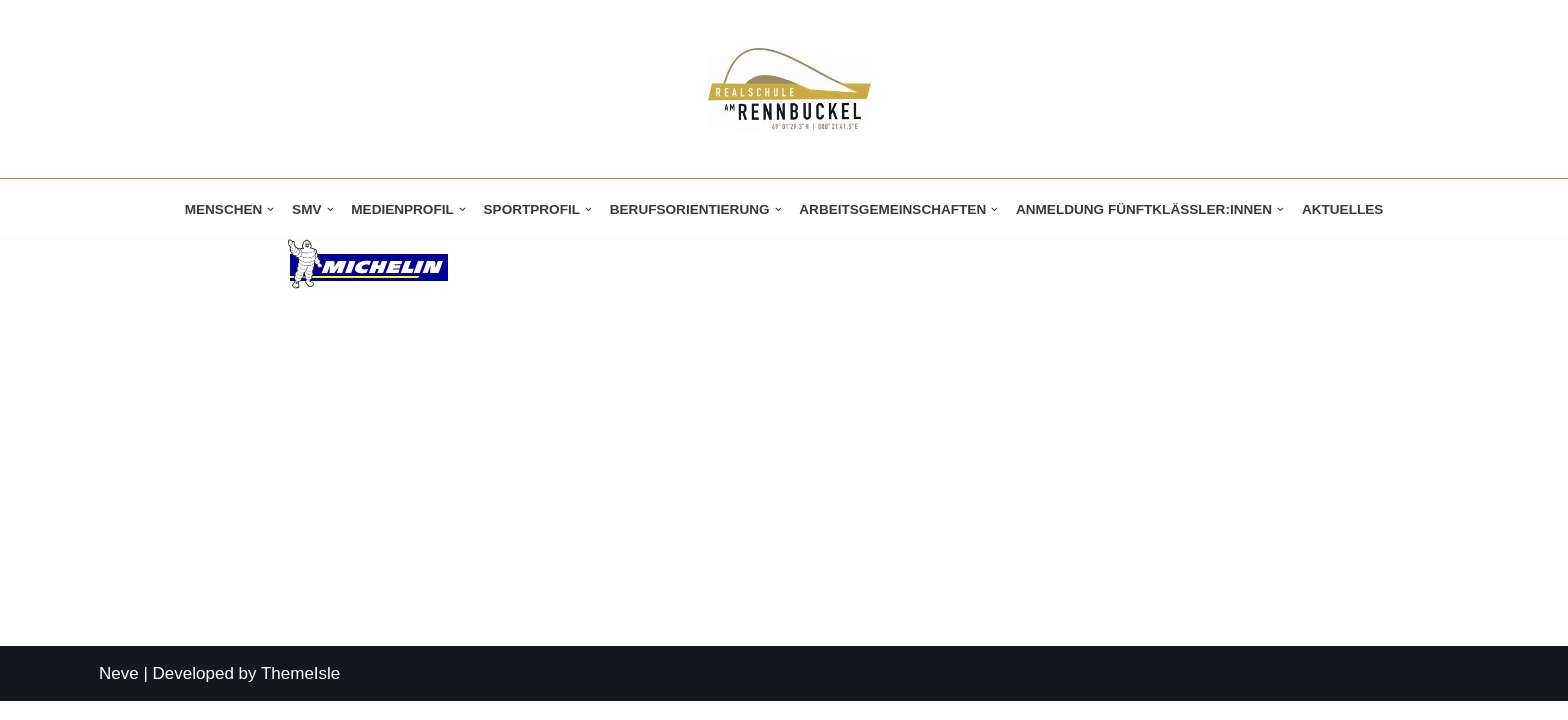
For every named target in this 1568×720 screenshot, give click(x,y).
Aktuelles (1344, 209)
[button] (269, 209)
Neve (119, 692)
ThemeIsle (300, 692)
